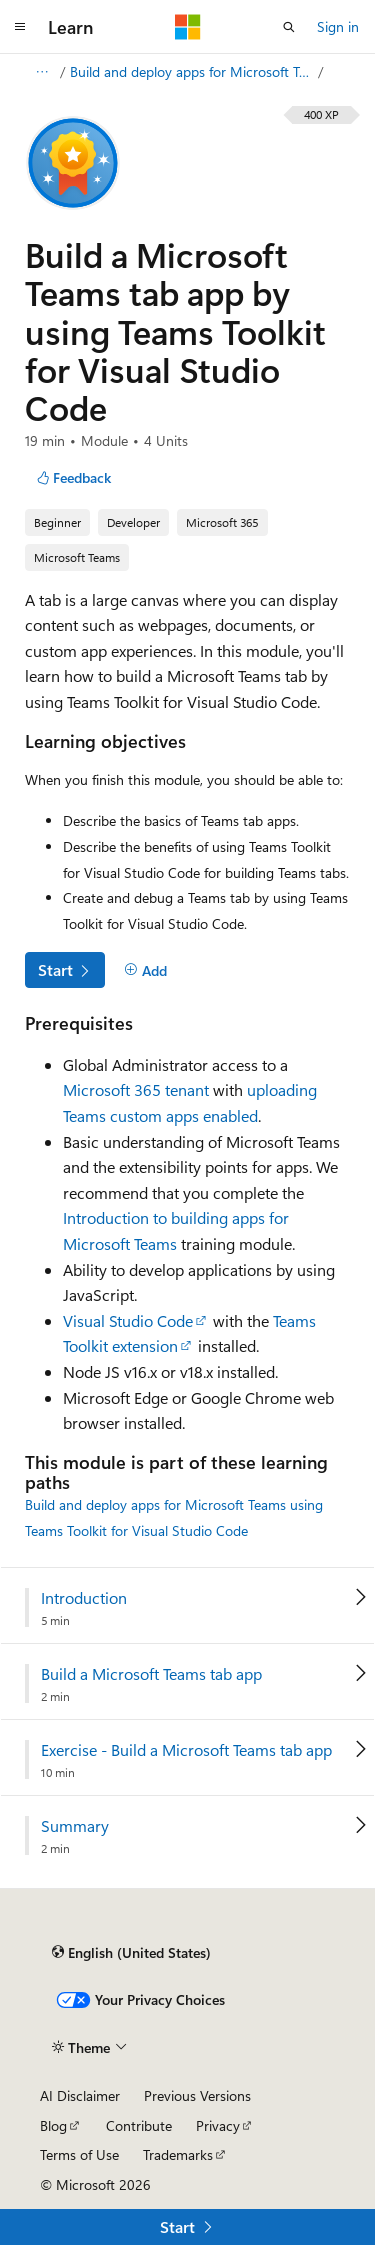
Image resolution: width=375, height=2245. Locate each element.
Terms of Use (79, 2154)
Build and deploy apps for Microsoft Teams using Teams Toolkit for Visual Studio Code (192, 71)
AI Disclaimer (80, 2095)
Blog (53, 2125)
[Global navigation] (20, 27)
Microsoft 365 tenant (136, 1089)
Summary (75, 1826)
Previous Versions (197, 2095)
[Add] (145, 971)
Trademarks (178, 2154)
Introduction (84, 1598)
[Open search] (289, 27)
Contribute (139, 2125)
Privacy (218, 2125)
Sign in (338, 26)
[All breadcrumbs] (41, 72)
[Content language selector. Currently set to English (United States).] (131, 1953)
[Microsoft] (188, 27)
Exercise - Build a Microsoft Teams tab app (186, 1750)
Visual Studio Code (128, 1320)
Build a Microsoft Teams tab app (151, 1674)
